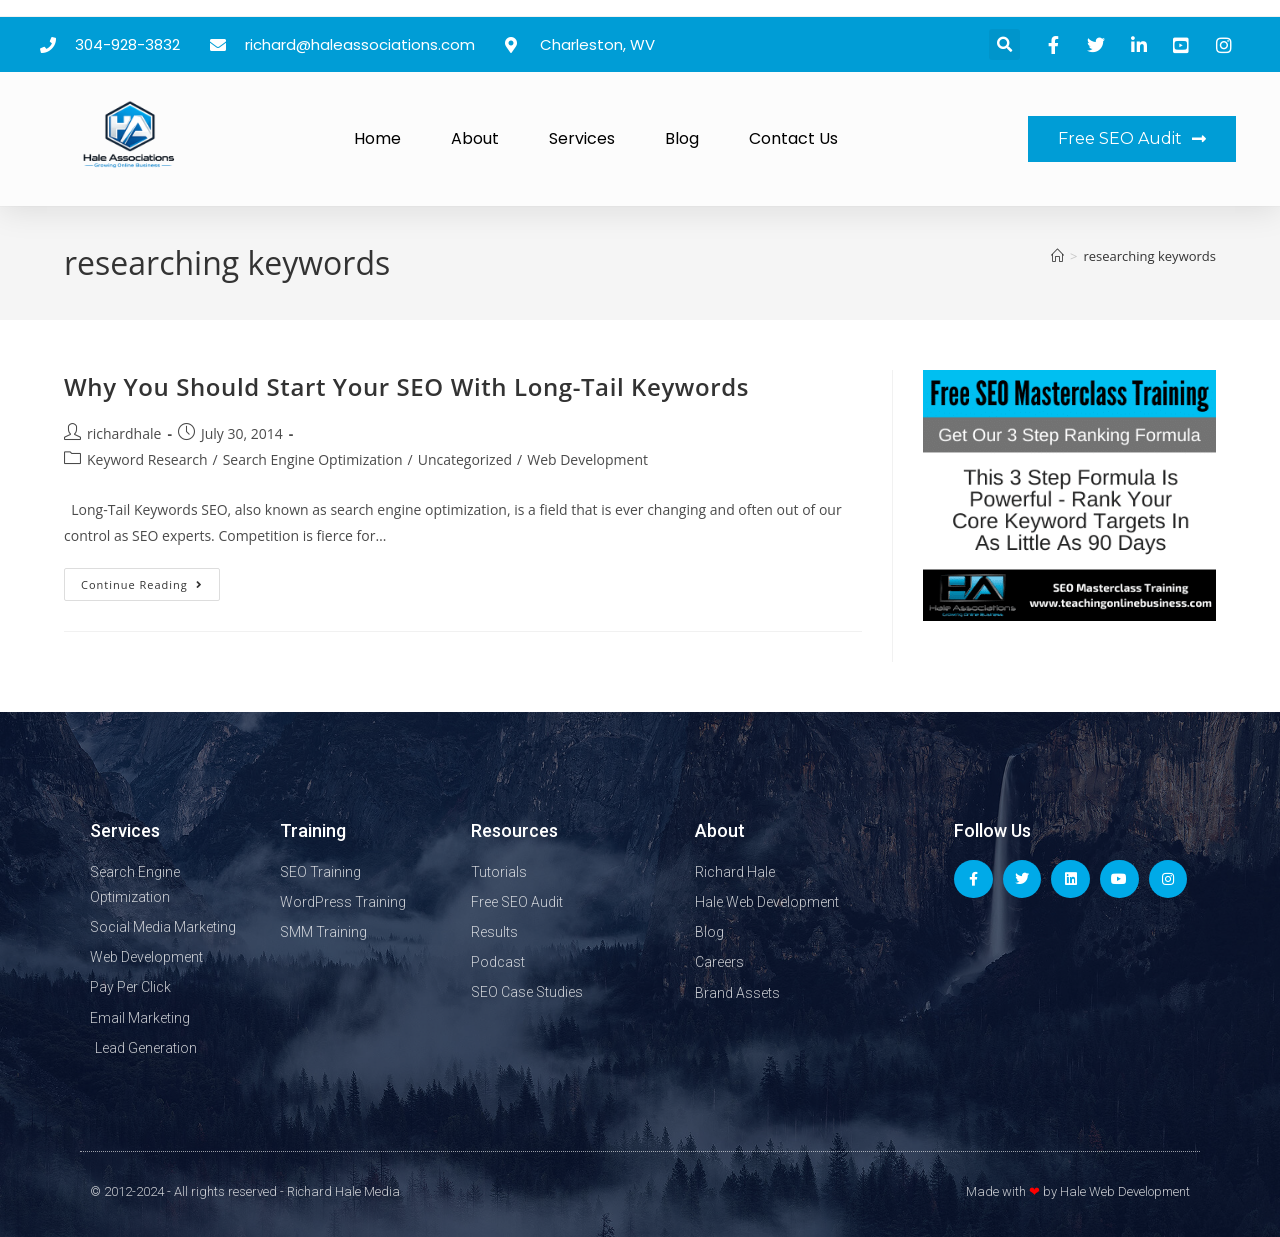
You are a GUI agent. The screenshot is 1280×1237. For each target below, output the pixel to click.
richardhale (124, 433)
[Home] (1057, 256)
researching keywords (1149, 256)
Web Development (587, 459)
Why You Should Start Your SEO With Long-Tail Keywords (406, 386)
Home (377, 138)
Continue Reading (150, 580)
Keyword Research (147, 459)
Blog (682, 138)
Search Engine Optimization (313, 459)
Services (582, 138)
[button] (1004, 44)
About (475, 138)
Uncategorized (465, 459)
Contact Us (793, 138)
